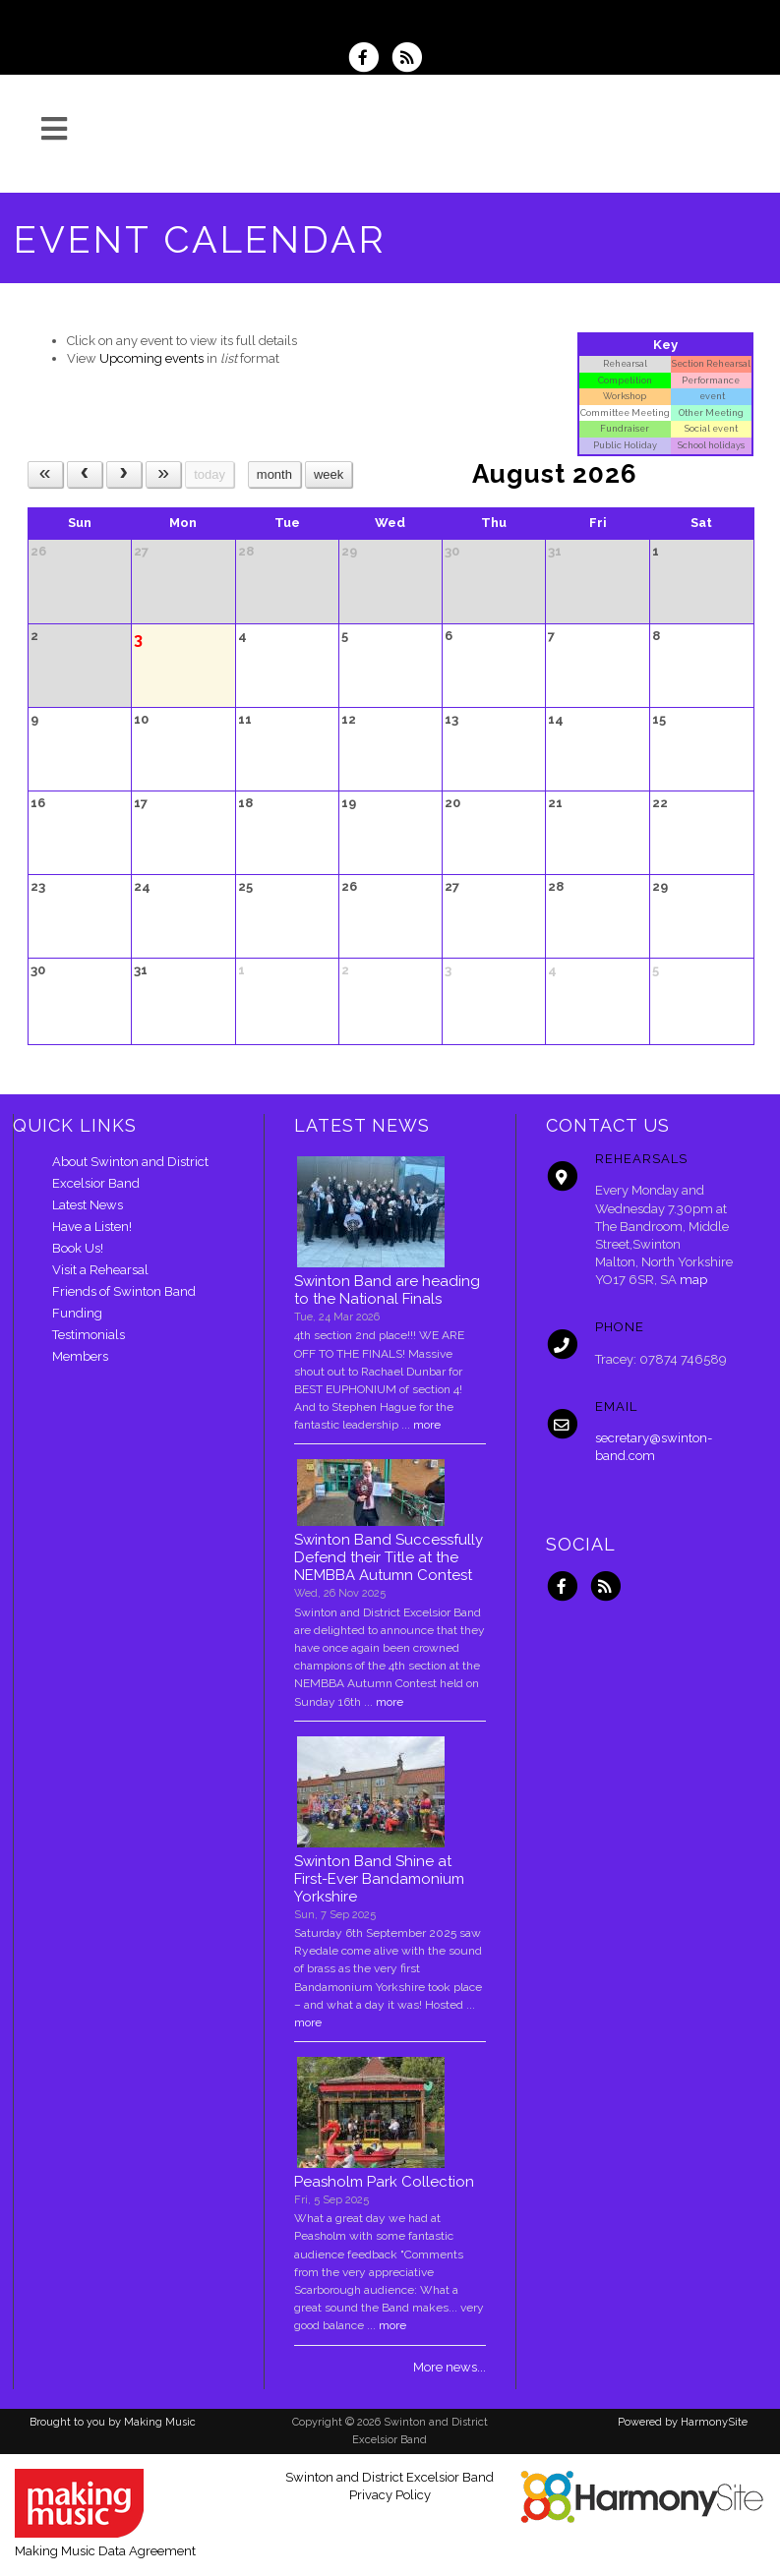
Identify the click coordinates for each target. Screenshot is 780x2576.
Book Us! (77, 1248)
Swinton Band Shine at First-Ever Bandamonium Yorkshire (379, 1878)
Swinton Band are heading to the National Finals (387, 1290)
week (328, 474)
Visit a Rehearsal (100, 1269)
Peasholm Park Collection (384, 2182)
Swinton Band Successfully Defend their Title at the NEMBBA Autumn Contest (388, 1557)
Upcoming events (151, 358)
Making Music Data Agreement (105, 2551)
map (693, 1279)
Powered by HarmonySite (683, 2422)
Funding (77, 1313)
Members (80, 1356)
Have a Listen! (92, 1226)
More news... (449, 2367)
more (427, 1425)
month (274, 474)
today (209, 474)
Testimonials (88, 1334)
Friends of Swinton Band (124, 1291)
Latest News (87, 1205)
